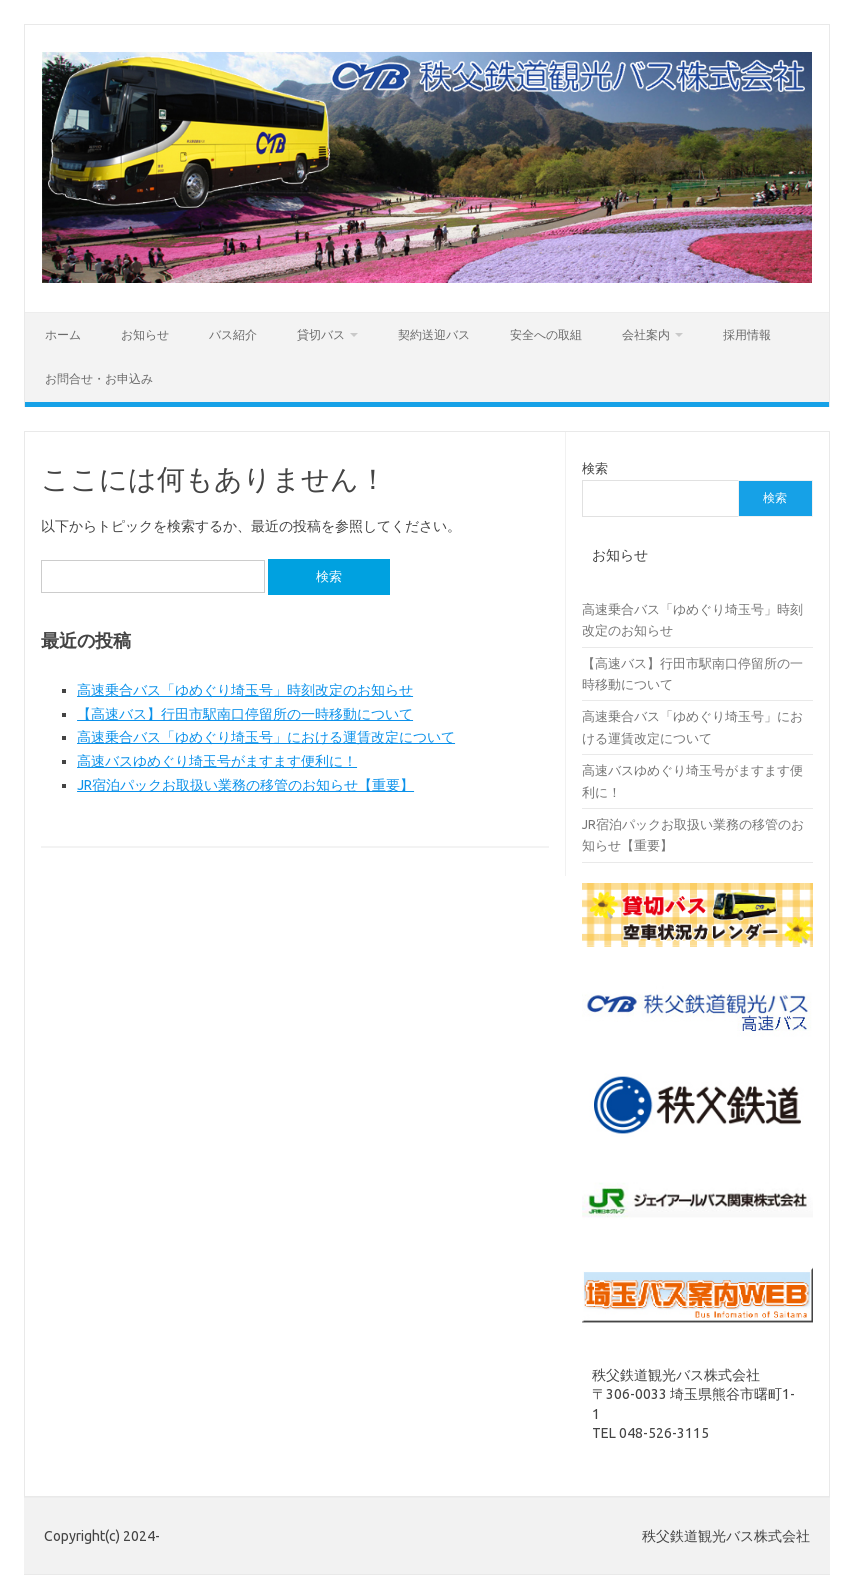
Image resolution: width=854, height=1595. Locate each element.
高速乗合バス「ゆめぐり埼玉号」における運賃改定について (266, 737)
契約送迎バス (434, 334)
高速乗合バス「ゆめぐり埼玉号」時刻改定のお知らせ (245, 690)
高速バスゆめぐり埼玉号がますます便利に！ (217, 761)
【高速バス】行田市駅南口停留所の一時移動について (245, 714)
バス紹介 (233, 334)
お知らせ (145, 334)
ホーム (63, 334)
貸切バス (321, 334)
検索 (595, 468)
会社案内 (646, 334)
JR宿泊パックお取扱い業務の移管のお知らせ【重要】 (245, 785)
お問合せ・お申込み (99, 378)
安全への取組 (546, 334)
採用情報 (747, 334)
